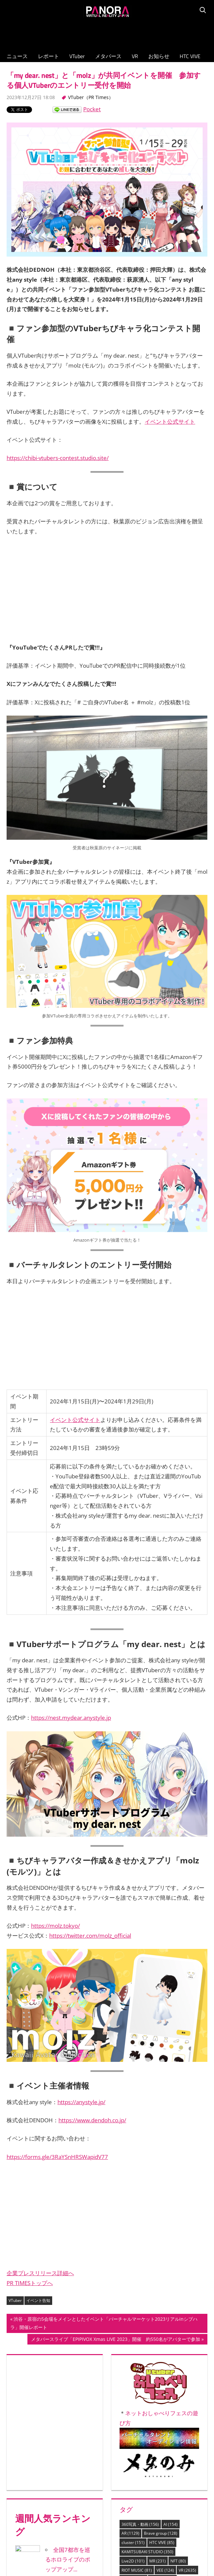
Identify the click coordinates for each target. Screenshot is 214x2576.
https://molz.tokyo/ (55, 1925)
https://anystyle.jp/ (81, 2102)
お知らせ (158, 56)
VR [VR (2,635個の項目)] (187, 2570)
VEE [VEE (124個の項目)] (165, 2570)
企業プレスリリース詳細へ (40, 2273)
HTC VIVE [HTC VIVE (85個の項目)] (161, 2542)
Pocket (92, 109)
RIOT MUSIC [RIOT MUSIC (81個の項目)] (137, 2570)
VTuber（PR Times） (90, 97)
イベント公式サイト (170, 421)
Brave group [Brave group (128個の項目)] (160, 2533)
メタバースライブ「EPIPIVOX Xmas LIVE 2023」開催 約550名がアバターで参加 (115, 2340)
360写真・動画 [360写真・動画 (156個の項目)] (140, 2524)
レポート (48, 56)
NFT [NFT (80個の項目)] (178, 2561)
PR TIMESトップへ (30, 2283)
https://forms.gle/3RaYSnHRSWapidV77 (57, 2157)
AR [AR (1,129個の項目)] (130, 2533)
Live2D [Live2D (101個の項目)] (133, 2561)
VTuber (77, 56)
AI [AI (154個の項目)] (170, 2524)
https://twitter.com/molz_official (90, 1935)
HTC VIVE (190, 56)
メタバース (108, 56)
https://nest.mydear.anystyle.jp (71, 1717)
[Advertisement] (107, 33)
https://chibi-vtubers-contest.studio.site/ (58, 458)
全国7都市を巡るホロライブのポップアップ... (67, 2559)
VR (135, 56)
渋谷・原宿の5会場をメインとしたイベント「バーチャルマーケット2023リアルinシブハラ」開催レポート (103, 2324)
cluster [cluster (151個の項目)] (133, 2542)
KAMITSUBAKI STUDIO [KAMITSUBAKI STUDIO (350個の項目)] (147, 2552)
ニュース (17, 56)
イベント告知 (38, 2300)
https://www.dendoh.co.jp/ (92, 2120)
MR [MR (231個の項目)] (157, 2561)
